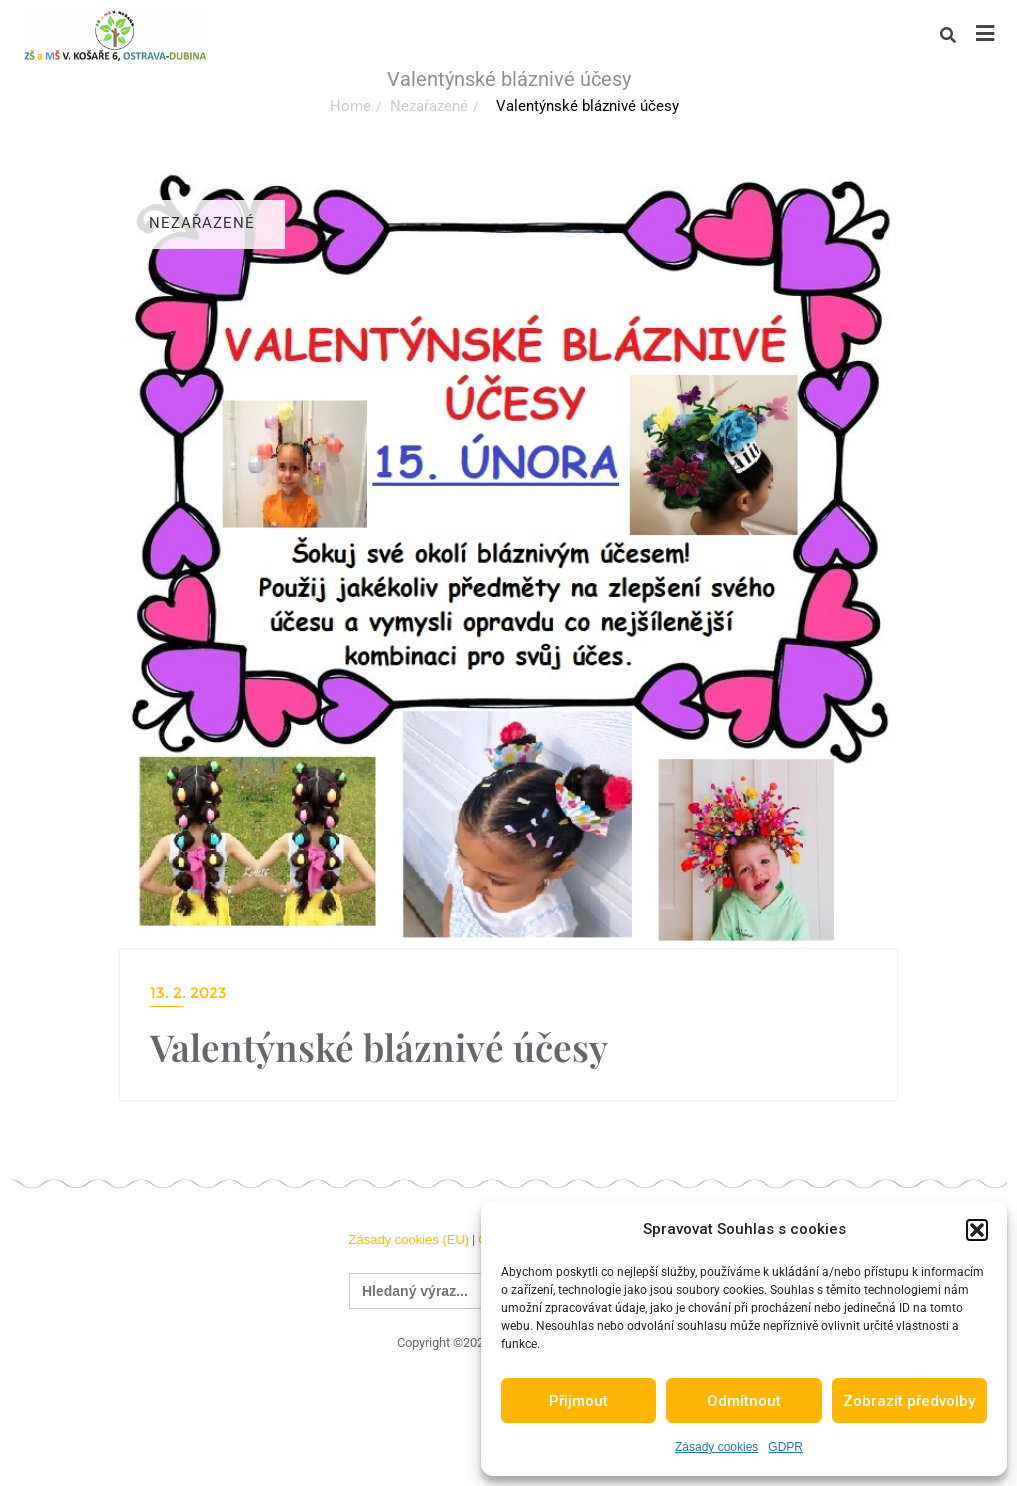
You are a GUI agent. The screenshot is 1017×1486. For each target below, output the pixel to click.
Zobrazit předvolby (909, 1401)
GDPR (785, 1447)
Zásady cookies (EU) (408, 1239)
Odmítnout (744, 1401)
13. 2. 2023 (188, 992)
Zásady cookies (716, 1447)
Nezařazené (429, 106)
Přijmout (578, 1401)
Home (350, 106)
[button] (977, 1230)
